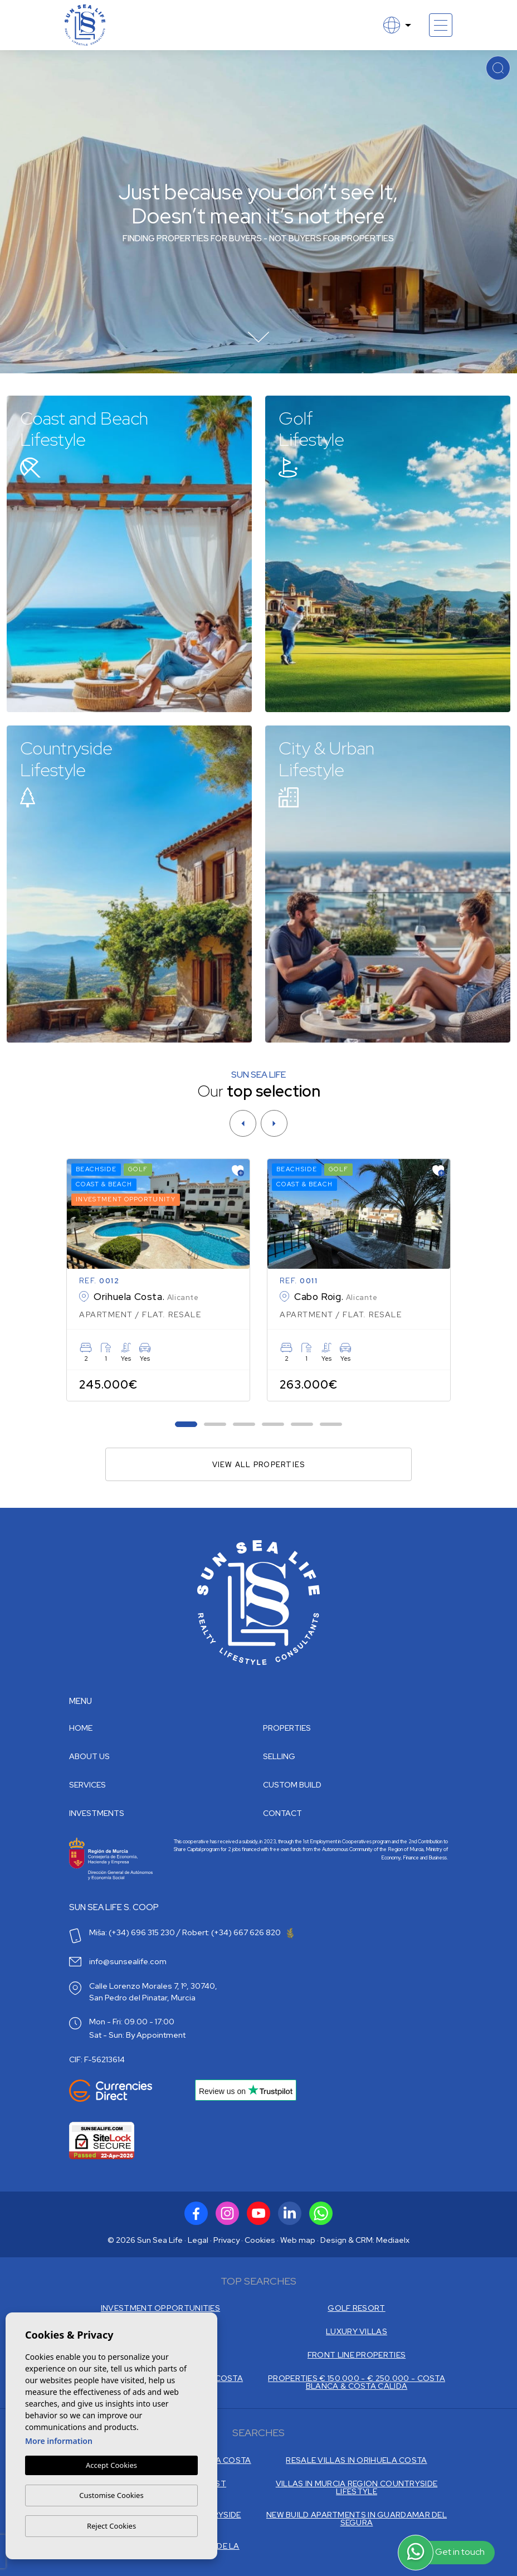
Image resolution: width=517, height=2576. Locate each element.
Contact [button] (282, 1813)
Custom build (292, 1785)
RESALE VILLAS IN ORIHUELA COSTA (356, 2460)
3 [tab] (244, 1424)
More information (58, 2441)
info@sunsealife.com (128, 1961)
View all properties (258, 1464)
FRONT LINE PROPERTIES (357, 2355)
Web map (297, 2240)
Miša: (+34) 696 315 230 (132, 1932)
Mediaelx (392, 2240)
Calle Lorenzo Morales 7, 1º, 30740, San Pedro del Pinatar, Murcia (153, 1992)
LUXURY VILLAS (356, 2331)
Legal (198, 2240)
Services (87, 1785)
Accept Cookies (111, 2466)
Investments (96, 1813)
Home (80, 1728)
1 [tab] (186, 1424)
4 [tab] (273, 1424)
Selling (279, 1756)
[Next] (274, 1123)
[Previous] (243, 1123)
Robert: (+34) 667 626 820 (238, 1932)
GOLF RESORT (356, 2308)
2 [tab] (215, 1424)
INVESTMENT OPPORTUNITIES (160, 2308)
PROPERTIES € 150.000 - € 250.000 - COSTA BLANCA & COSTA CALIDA (356, 2382)
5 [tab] (302, 1424)
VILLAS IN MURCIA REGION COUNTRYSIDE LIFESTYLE (357, 2487)
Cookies (260, 2240)
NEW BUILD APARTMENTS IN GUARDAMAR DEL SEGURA (356, 2518)
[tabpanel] (158, 1279)
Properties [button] (287, 1728)
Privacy (226, 2240)
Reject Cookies (111, 2526)
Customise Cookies (111, 2495)
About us (89, 1756)
